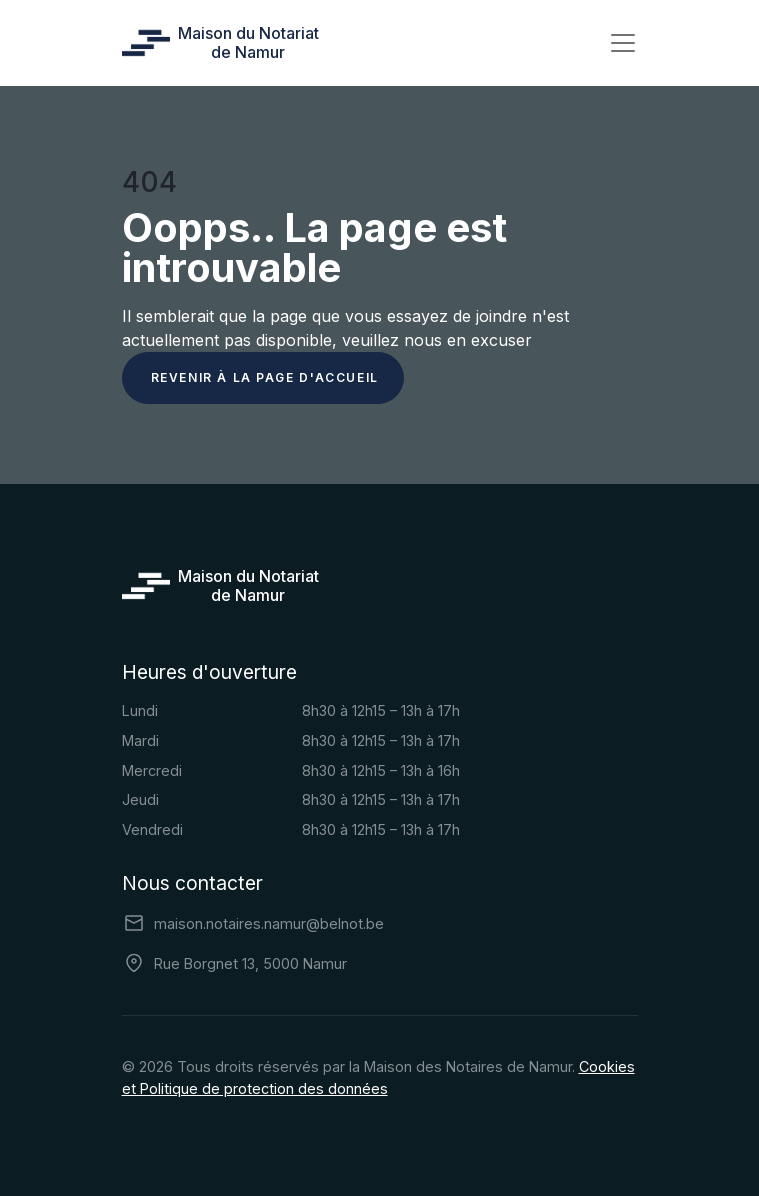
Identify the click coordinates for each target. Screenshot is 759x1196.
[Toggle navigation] (623, 43)
